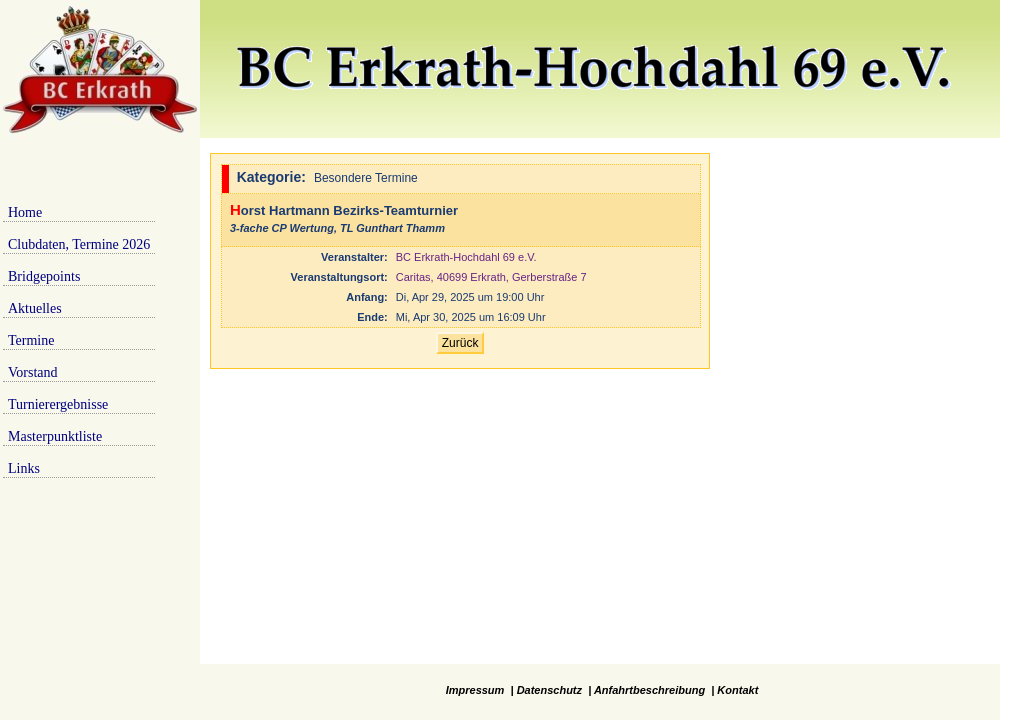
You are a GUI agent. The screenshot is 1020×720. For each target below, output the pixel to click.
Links (24, 468)
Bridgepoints (44, 276)
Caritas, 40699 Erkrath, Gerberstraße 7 (491, 277)
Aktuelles (35, 308)
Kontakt (737, 690)
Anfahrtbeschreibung (649, 690)
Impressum (475, 690)
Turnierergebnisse (58, 404)
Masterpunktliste (55, 436)
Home (25, 212)
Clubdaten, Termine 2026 (79, 244)
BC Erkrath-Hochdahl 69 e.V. (466, 257)
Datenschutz (549, 690)
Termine (31, 340)
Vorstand (33, 372)
